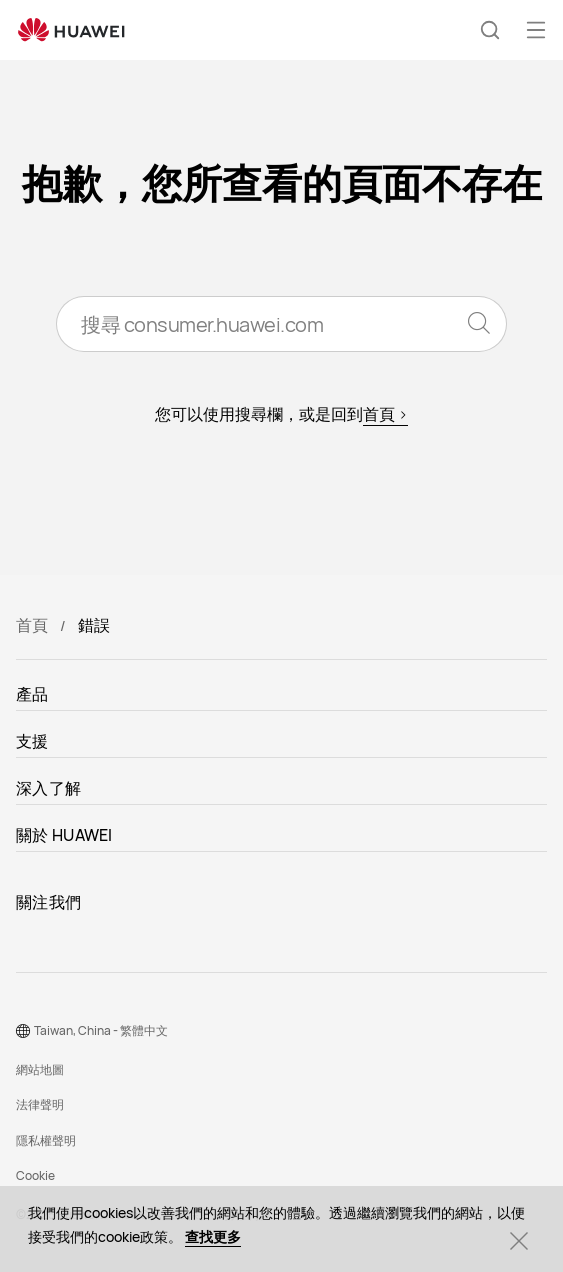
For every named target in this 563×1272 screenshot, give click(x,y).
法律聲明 (40, 1104)
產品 (32, 694)
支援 (32, 741)
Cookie (35, 1175)
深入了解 (48, 788)
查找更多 (213, 1236)
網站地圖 (40, 1069)
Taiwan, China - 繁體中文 (101, 1030)
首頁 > (385, 414)
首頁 (32, 625)
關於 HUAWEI (64, 835)
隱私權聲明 (46, 1140)
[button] (490, 30)
